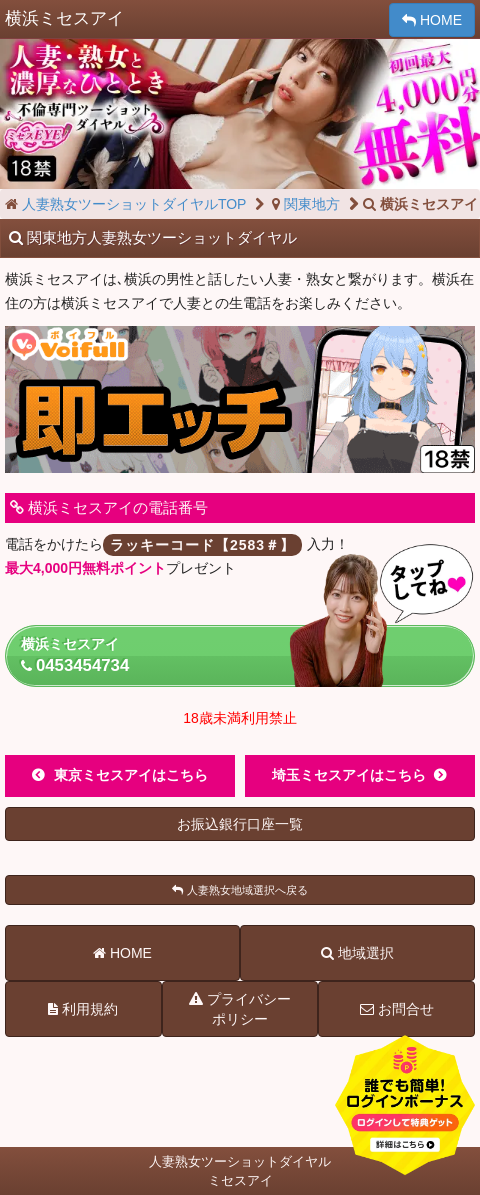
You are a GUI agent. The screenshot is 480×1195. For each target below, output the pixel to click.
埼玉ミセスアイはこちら (349, 775)
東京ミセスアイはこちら (131, 775)
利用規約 (83, 1009)
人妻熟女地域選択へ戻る (239, 890)
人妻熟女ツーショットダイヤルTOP (124, 204)
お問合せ (397, 1009)
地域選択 (357, 953)
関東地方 (304, 204)
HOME (432, 20)
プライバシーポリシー (240, 1008)
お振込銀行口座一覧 (240, 824)
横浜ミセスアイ (248, 656)
